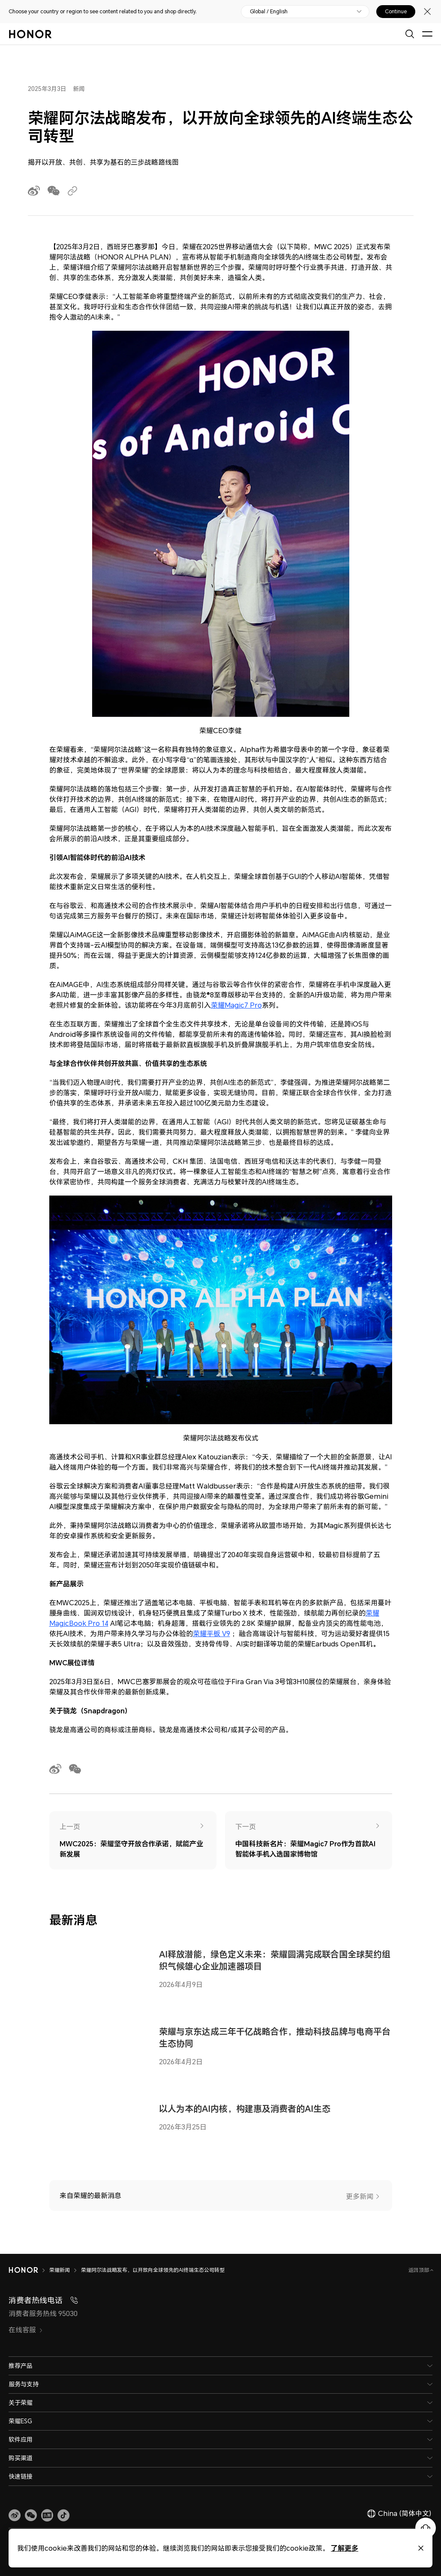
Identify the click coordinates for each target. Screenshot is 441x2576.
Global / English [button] (269, 12)
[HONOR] (23, 2270)
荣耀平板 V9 (211, 1633)
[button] (31, 2515)
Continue (396, 12)
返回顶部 (419, 2270)
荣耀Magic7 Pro (236, 1005)
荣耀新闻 (59, 2270)
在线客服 (26, 2330)
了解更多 (344, 2548)
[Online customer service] (425, 2528)
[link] (15, 2515)
